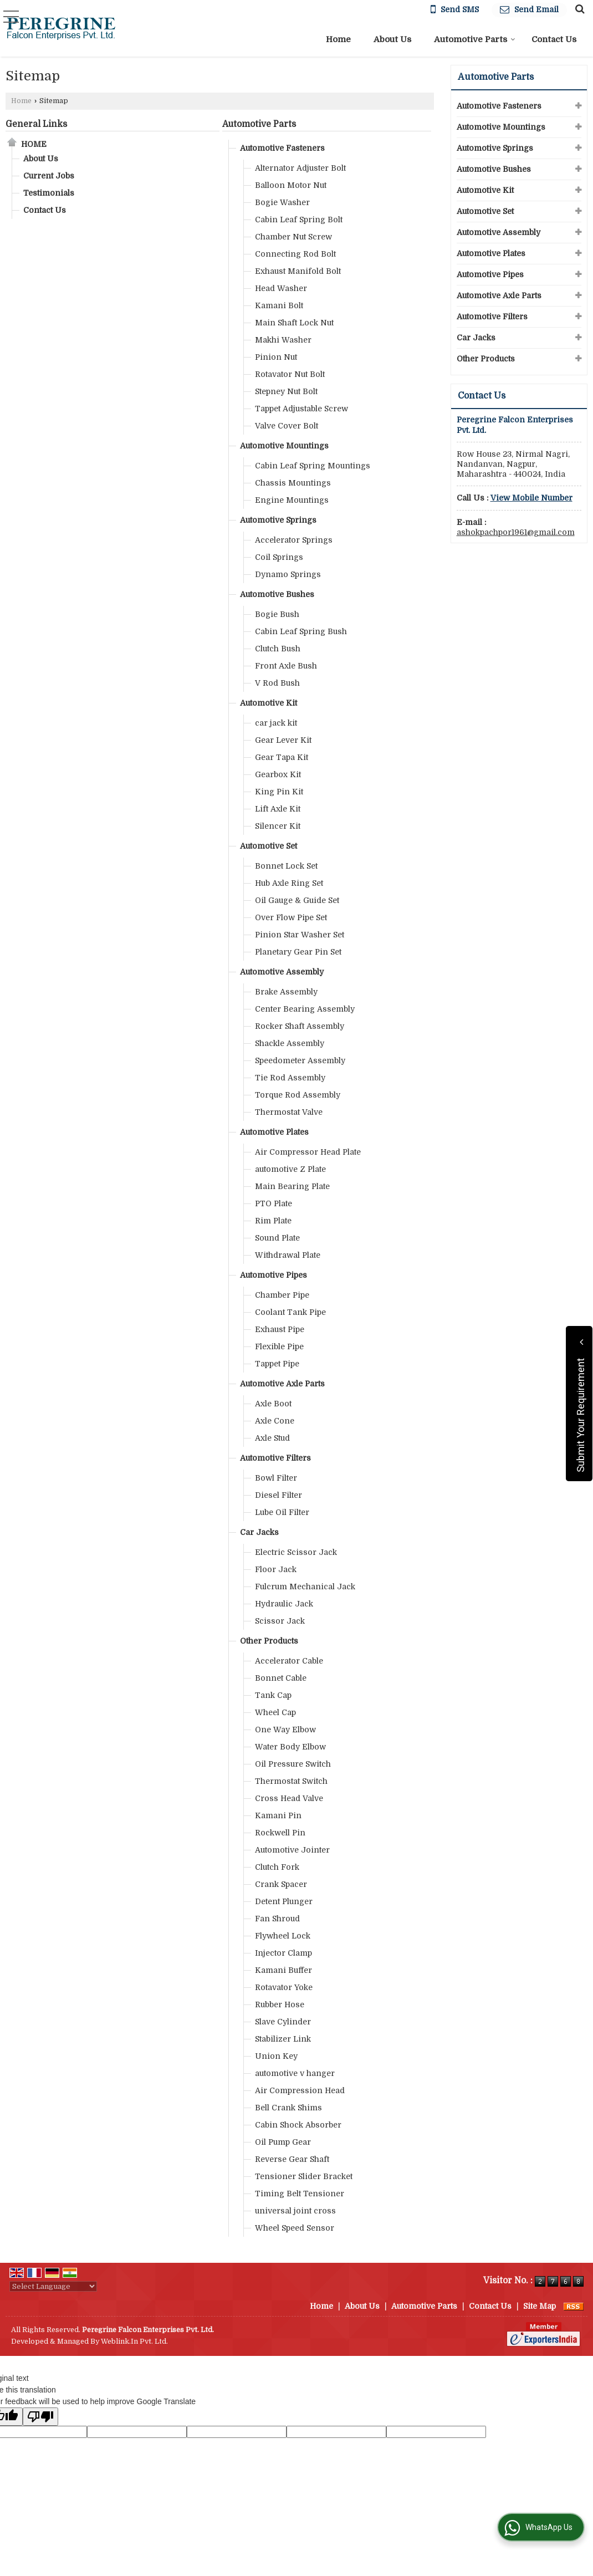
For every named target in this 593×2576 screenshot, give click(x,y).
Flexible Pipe (279, 1346)
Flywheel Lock (282, 1935)
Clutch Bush (277, 648)
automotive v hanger (295, 2073)
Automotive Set (268, 845)
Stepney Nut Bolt (286, 391)
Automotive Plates (274, 1132)
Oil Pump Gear (283, 2142)
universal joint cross (295, 2210)
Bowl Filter (276, 1477)
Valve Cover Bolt (286, 425)
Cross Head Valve (289, 1798)
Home (338, 39)
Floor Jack (275, 1569)
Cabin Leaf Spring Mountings (312, 465)
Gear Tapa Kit (281, 757)
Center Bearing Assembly (305, 1008)
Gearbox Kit (278, 774)
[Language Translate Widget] (53, 2286)
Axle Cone (274, 1420)
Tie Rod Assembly (290, 1077)
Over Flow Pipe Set (291, 917)
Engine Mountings (292, 500)
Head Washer (281, 288)
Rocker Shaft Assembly (299, 1026)
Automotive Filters (275, 1457)
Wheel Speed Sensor (294, 2227)
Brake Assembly (286, 991)
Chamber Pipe (282, 1294)
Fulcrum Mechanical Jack (305, 1586)
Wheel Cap (275, 1712)
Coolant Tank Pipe (290, 1312)
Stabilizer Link (283, 2038)
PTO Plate (273, 1203)
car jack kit (276, 722)
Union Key (276, 2056)
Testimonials (48, 192)
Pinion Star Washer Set (299, 934)
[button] (531, 497)
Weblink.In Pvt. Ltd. (134, 2341)
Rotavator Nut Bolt (290, 374)
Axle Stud (272, 1438)
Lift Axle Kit (277, 808)
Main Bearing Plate (292, 1186)
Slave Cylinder (283, 2021)
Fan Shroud (277, 1918)
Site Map (539, 2306)
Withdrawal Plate (287, 1255)
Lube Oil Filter (282, 1512)
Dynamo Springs (288, 574)
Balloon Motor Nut (290, 185)
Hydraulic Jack (284, 1603)
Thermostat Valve (289, 1112)
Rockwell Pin (280, 1832)
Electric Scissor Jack (296, 1552)
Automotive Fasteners (282, 148)
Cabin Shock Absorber (298, 2124)
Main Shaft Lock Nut (294, 322)
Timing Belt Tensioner (299, 2193)
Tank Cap (273, 1695)
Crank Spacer (281, 1884)
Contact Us (553, 39)
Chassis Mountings (293, 482)
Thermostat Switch (291, 1781)
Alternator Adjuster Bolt (300, 168)
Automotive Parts (474, 39)
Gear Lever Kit (283, 740)
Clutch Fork (277, 1867)
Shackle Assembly (289, 1043)
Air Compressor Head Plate (308, 1151)
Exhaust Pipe (279, 1329)
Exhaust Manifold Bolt (298, 271)
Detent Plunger (284, 1901)
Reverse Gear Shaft (292, 2159)
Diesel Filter (278, 1495)
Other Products (269, 1640)
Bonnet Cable (280, 1678)
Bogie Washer (282, 202)
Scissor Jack (280, 1620)
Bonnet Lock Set (286, 865)
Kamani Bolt (279, 305)
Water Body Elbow (290, 1746)
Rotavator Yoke (284, 1987)
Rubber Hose (279, 2004)
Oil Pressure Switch (293, 1763)
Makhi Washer (283, 339)
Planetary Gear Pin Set (298, 951)
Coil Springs (279, 557)
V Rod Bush (277, 683)
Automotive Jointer (292, 1849)
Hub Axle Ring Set (289, 883)
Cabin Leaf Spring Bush (301, 631)
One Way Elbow (285, 1729)
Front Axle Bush (286, 665)
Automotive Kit (268, 702)
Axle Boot (273, 1403)
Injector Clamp (283, 1952)
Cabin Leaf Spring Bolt (298, 219)
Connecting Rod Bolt (295, 253)
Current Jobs (48, 175)
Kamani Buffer (283, 1970)
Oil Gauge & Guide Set (297, 900)
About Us (392, 39)
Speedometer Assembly (300, 1060)
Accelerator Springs (294, 539)
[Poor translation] (40, 2416)
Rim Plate (273, 1220)
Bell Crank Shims (288, 2107)
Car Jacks (259, 1532)
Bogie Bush (277, 614)
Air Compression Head (300, 2090)
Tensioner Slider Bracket (303, 2176)
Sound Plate (277, 1237)
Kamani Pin (278, 1815)
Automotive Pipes (273, 1275)
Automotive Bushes (277, 594)
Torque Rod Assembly (297, 1094)
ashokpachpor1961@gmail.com (516, 532)
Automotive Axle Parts (282, 1383)
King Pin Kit (279, 791)
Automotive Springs (278, 520)
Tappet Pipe (277, 1363)
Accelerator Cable (289, 1660)
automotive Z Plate (290, 1169)
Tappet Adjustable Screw (301, 408)
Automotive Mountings (284, 445)
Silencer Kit (277, 826)
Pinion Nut (276, 357)
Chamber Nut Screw (293, 236)
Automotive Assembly (282, 971)
